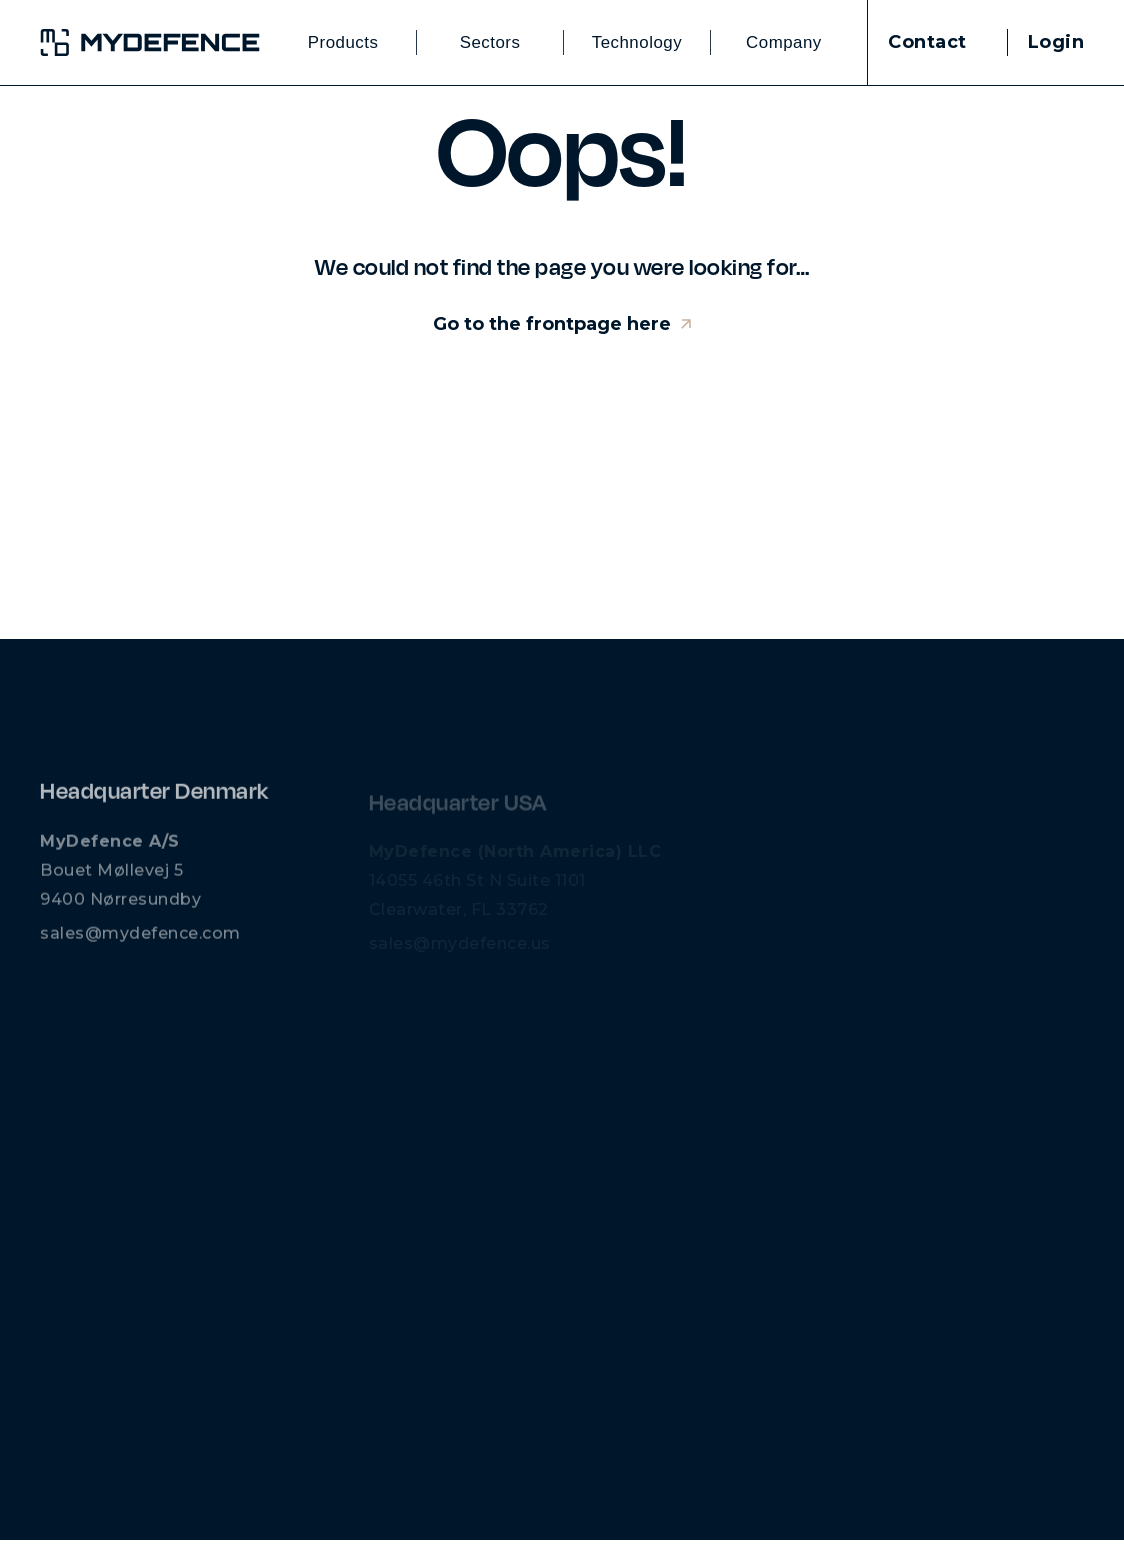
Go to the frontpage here (552, 324)
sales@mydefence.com (140, 940)
